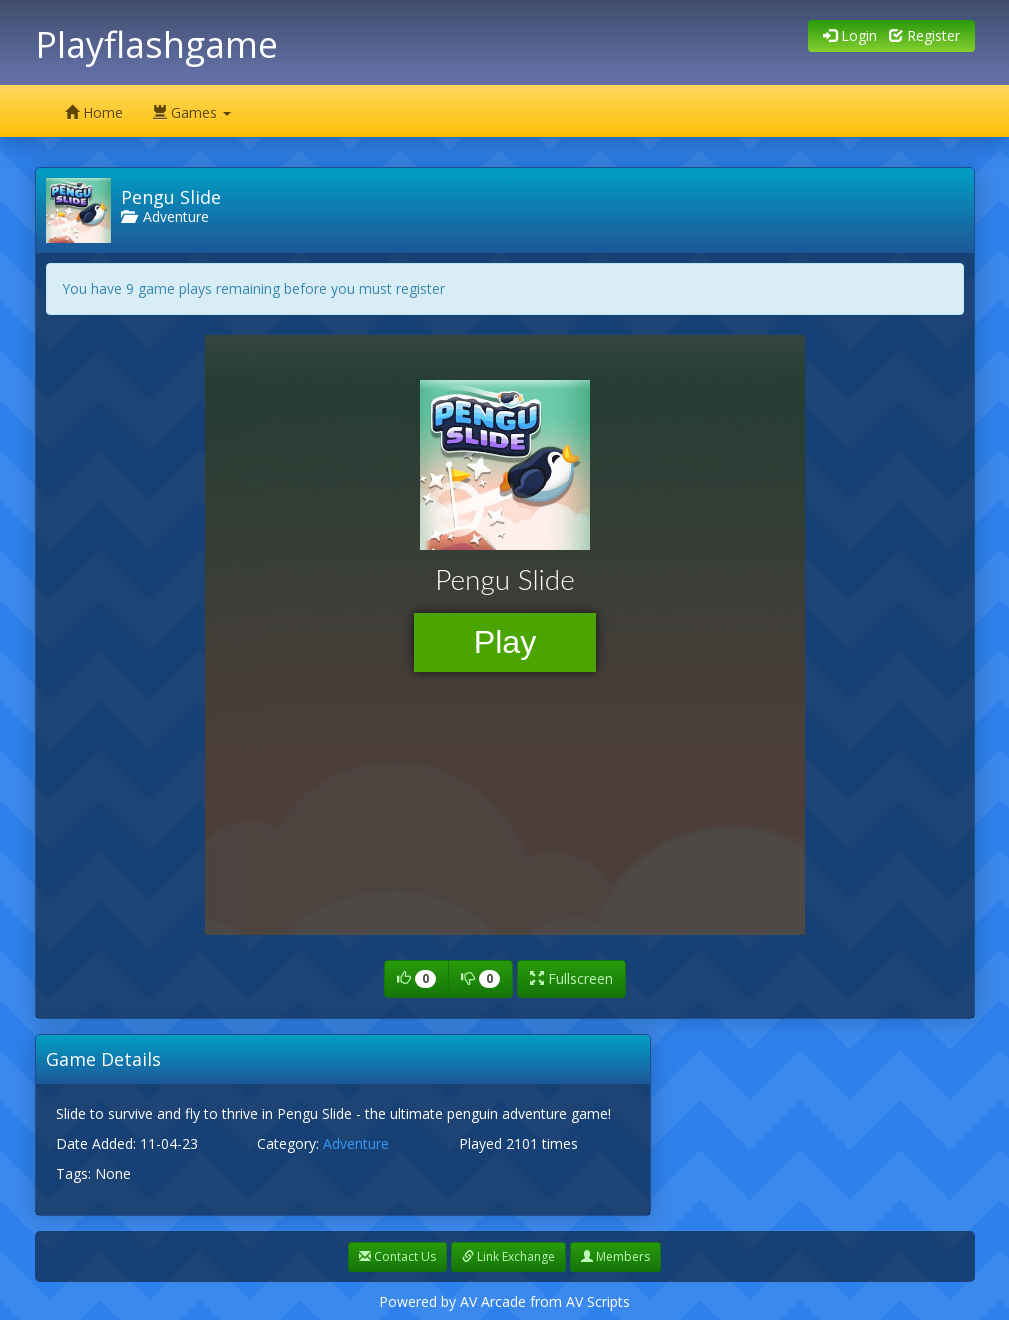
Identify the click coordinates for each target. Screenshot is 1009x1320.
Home (94, 112)
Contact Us (397, 1256)
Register (924, 35)
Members (615, 1256)
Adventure (165, 216)
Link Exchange (508, 1256)
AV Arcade (493, 1301)
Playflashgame (156, 44)
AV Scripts (598, 1301)
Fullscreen (571, 978)
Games (192, 112)
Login (850, 35)
